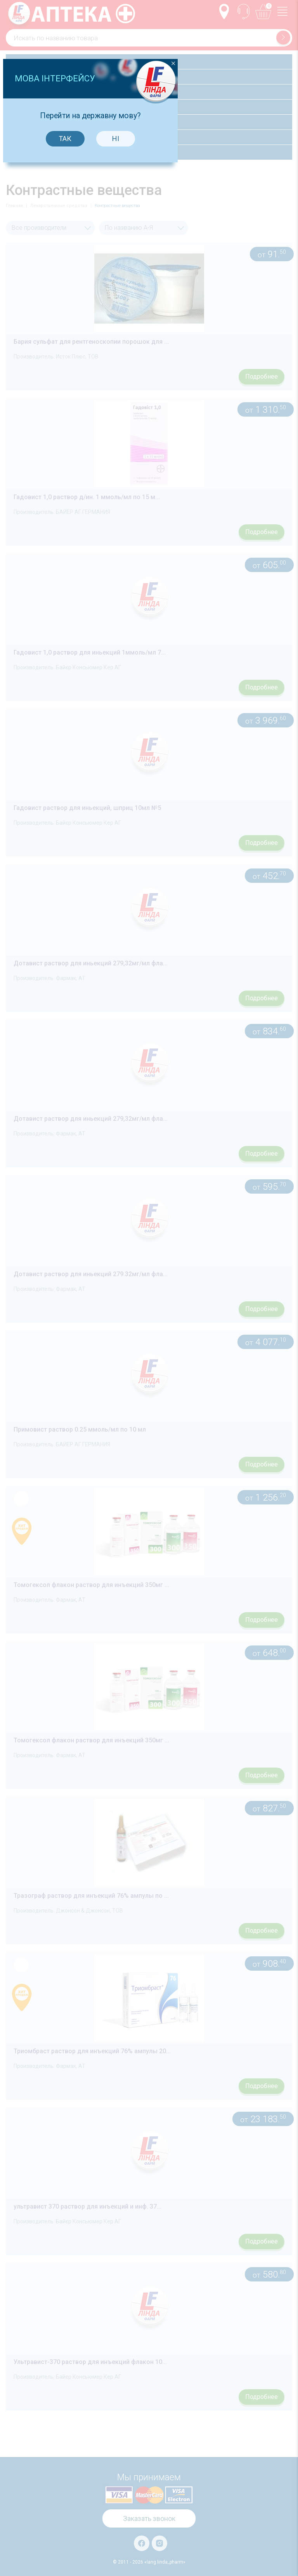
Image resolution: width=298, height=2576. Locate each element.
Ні (174, 1252)
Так (123, 1252)
